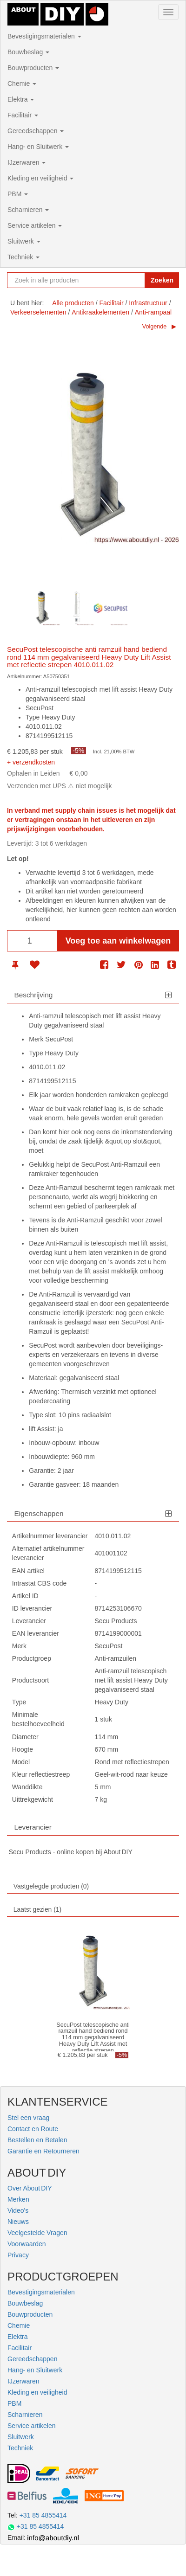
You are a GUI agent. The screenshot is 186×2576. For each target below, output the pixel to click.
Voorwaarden (26, 2244)
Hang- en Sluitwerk (38, 146)
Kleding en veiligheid (40, 178)
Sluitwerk (23, 241)
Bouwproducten (33, 67)
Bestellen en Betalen (37, 2140)
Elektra (20, 99)
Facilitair (22, 115)
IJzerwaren (26, 162)
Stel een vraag (28, 2117)
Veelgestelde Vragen (37, 2232)
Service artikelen (34, 225)
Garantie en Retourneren (43, 2151)
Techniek (23, 257)
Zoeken (162, 280)
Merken (18, 2199)
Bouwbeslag (28, 52)
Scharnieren (28, 209)
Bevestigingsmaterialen (44, 36)
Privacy (18, 2255)
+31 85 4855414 (43, 2515)
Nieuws (18, 2221)
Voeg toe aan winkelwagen (118, 940)
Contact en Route (32, 2129)
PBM (17, 194)
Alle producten (73, 303)
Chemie (21, 83)
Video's (17, 2210)
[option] (43, 608)
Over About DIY (29, 2188)
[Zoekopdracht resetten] (136, 280)
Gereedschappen (35, 131)
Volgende (154, 326)
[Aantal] (32, 940)
